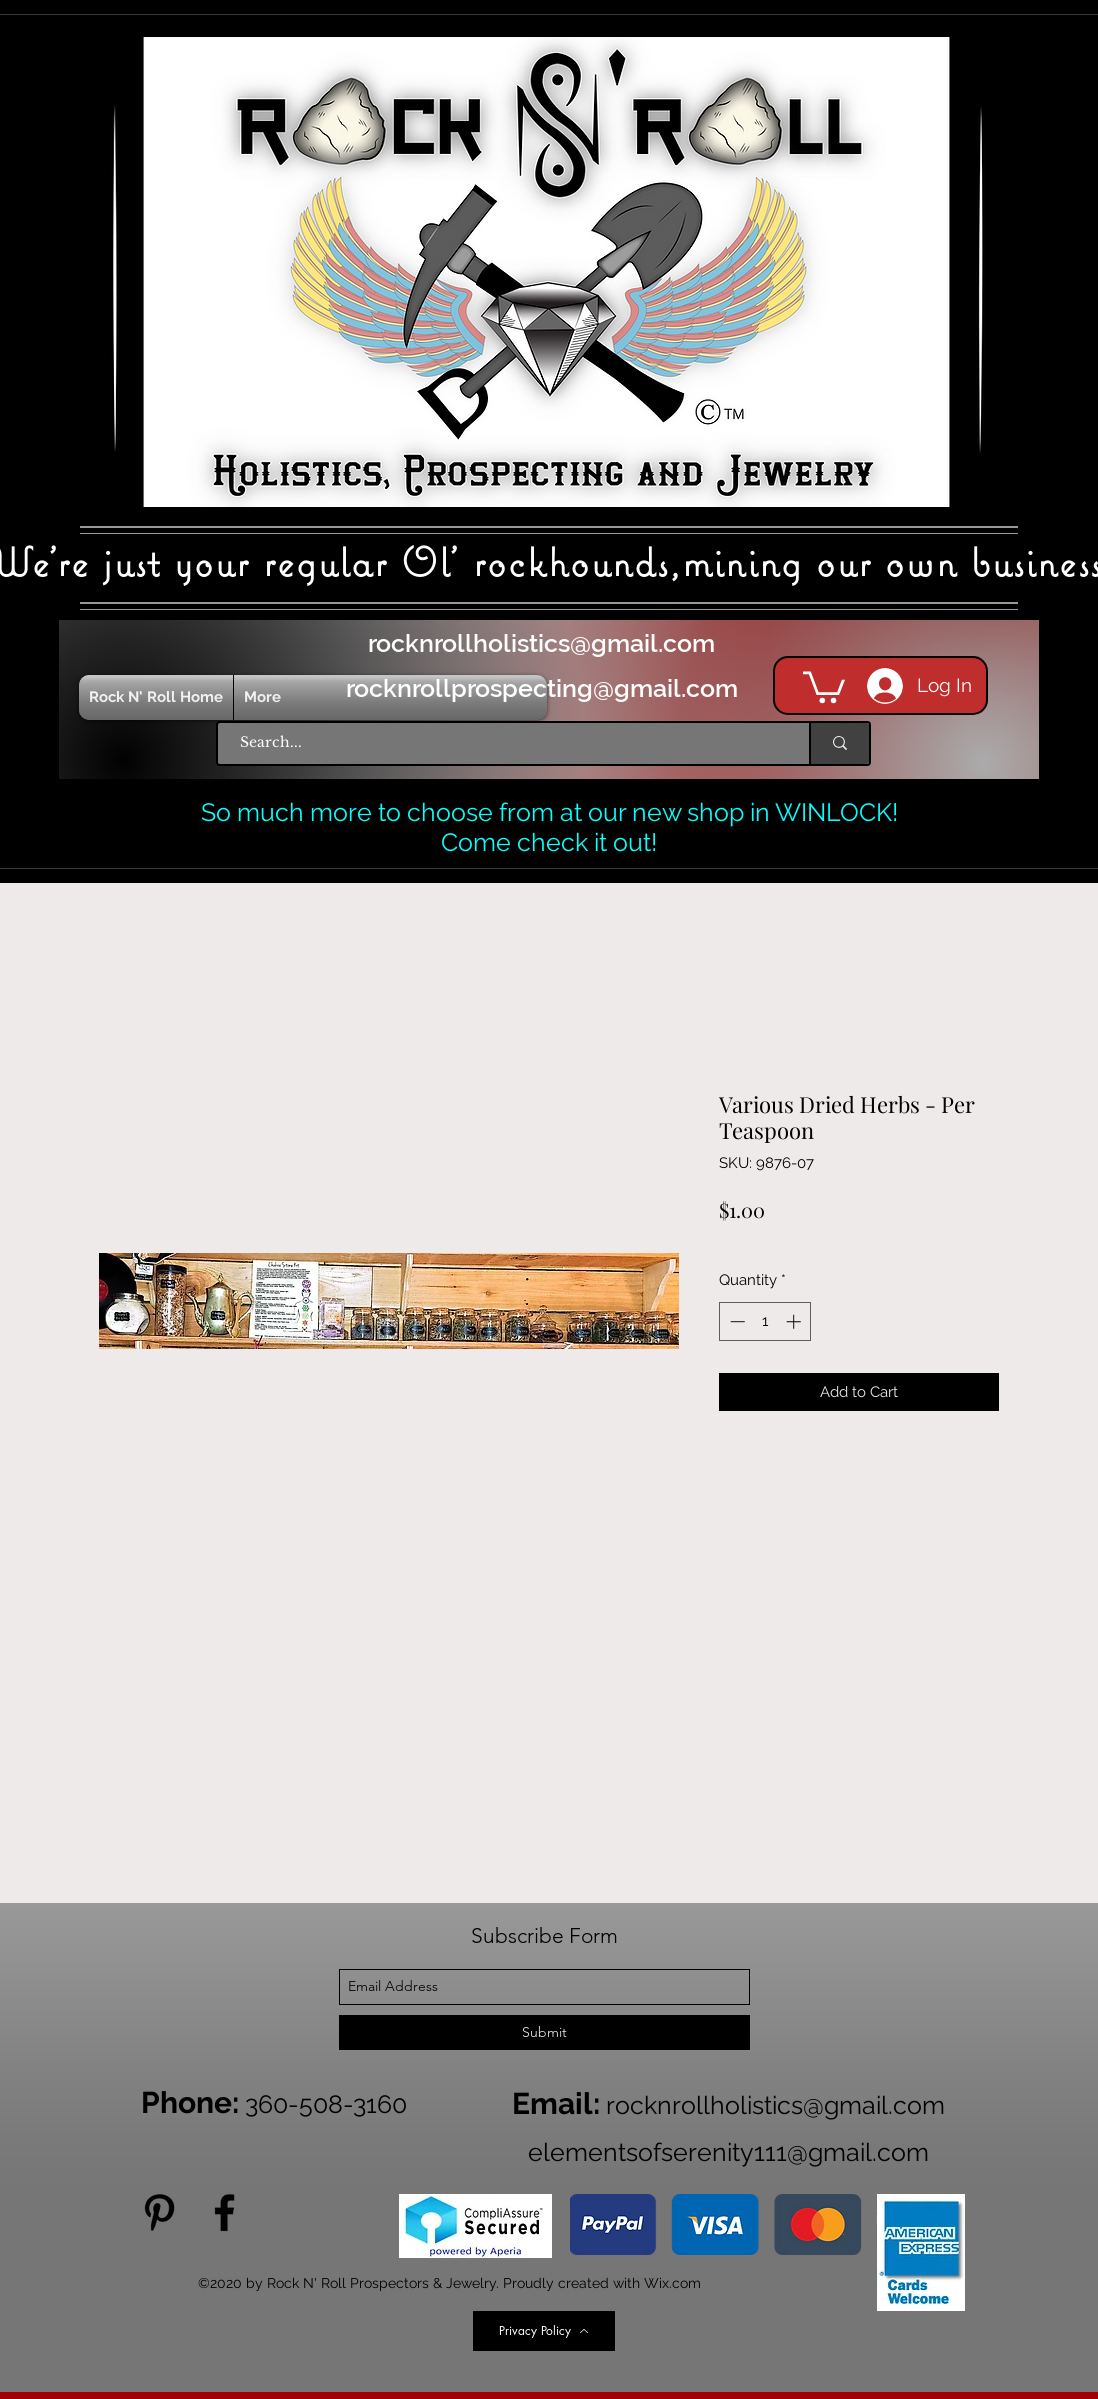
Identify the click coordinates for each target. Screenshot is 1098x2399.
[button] (824, 685)
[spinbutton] (765, 1321)
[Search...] (503, 743)
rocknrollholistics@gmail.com (541, 643)
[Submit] (544, 2032)
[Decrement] (735, 1321)
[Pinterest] (159, 2212)
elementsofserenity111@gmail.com (728, 2152)
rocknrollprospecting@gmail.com (542, 688)
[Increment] (795, 1321)
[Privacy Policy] (544, 2331)
